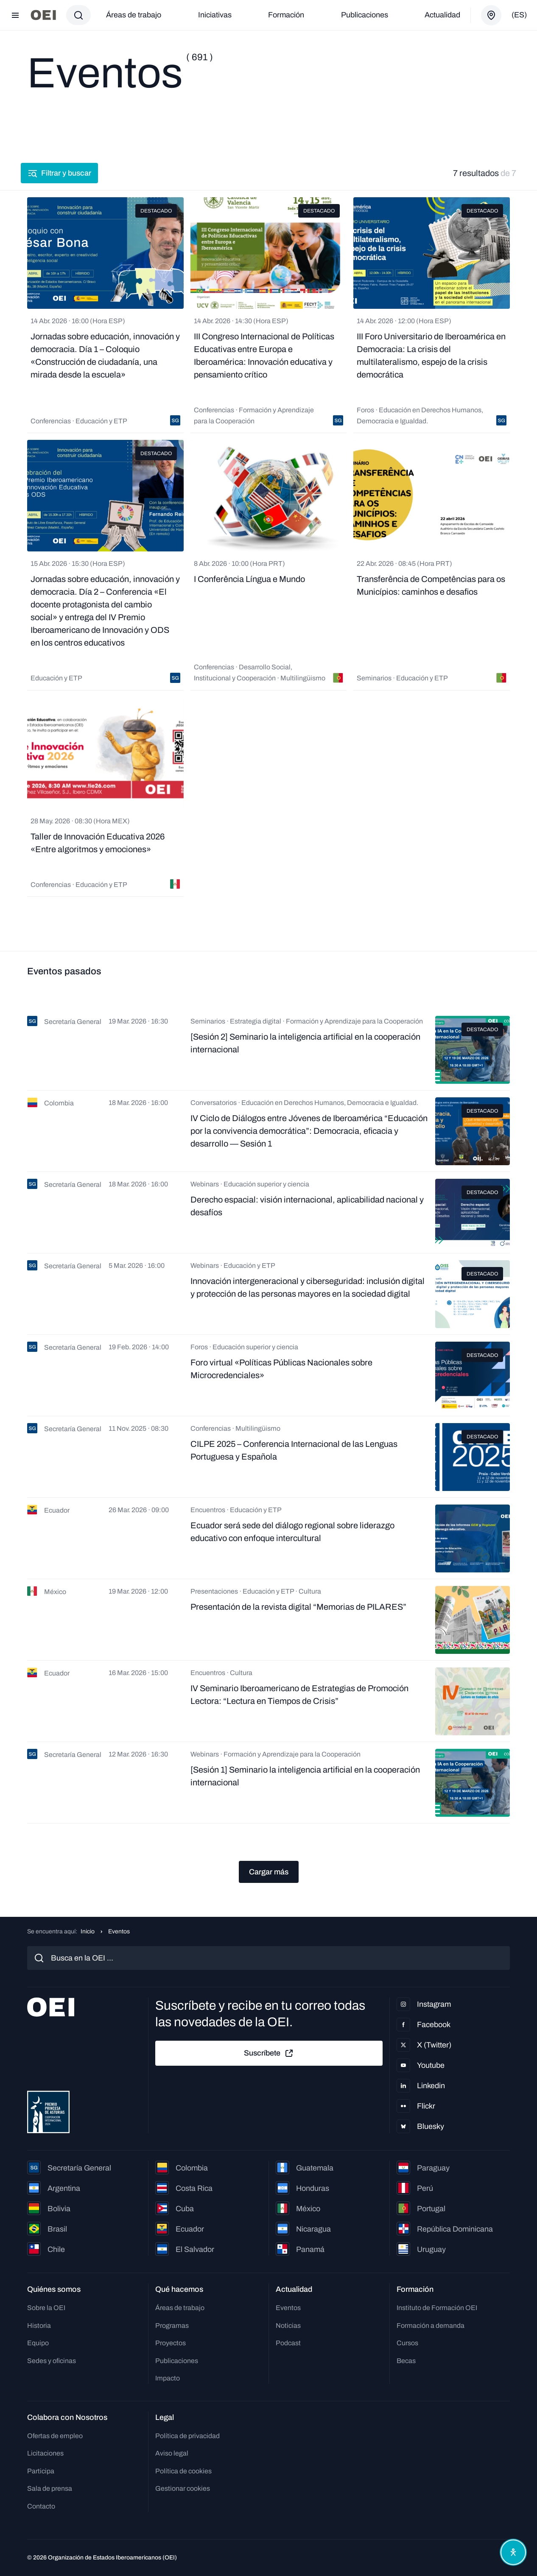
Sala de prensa (49, 2488)
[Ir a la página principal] (43, 15)
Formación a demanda (430, 2325)
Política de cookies (183, 2471)
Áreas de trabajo (133, 15)
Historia (39, 2325)
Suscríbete (269, 2053)
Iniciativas (215, 15)
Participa (40, 2471)
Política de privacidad (187, 2435)
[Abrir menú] (15, 15)
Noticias (288, 2325)
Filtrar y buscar (66, 173)
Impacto (167, 2378)
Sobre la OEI (46, 2307)
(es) (519, 15)
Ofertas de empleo (55, 2435)
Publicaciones (364, 15)
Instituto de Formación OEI (437, 2307)
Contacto (41, 2506)
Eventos (288, 2307)
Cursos (407, 2343)
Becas (406, 2360)
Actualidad (442, 15)
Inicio (88, 1931)
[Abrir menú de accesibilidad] (511, 2550)
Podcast (288, 2343)
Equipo (38, 2343)
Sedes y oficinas (51, 2360)
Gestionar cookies (182, 2488)
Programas (172, 2325)
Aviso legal (171, 2453)
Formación (286, 15)
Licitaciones (45, 2453)
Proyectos (170, 2343)
